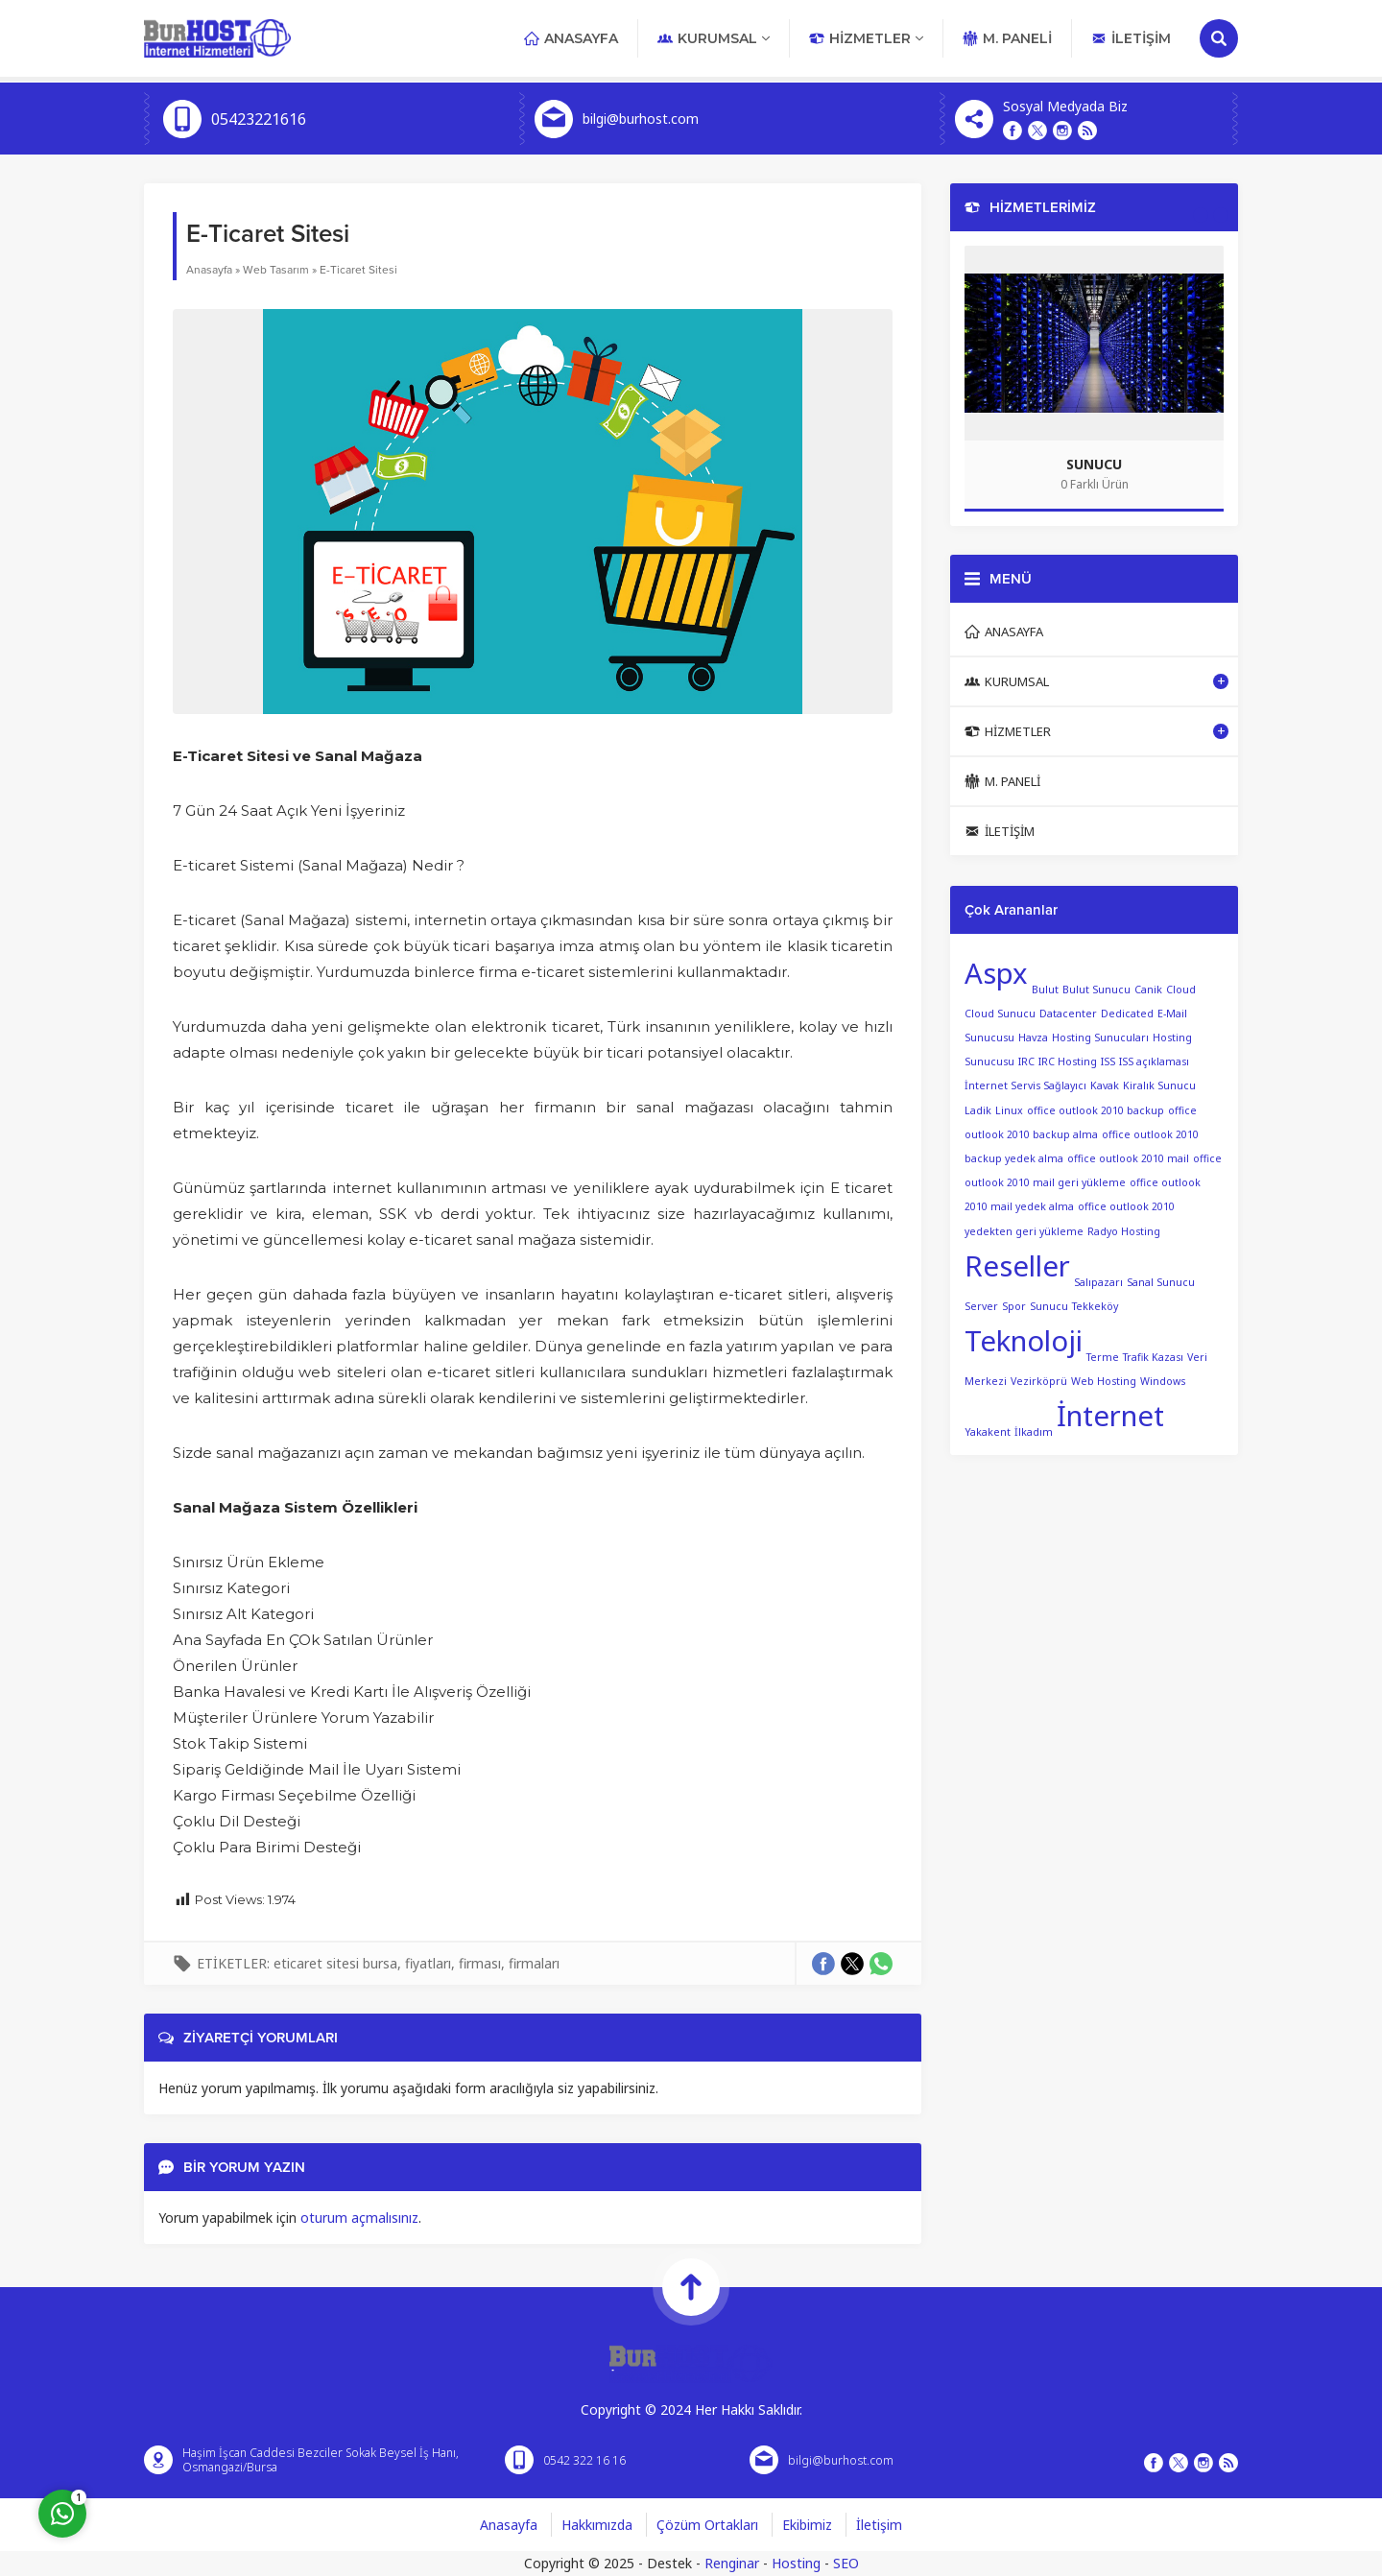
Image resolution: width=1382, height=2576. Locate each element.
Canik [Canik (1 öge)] (1148, 989)
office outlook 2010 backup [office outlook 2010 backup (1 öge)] (1095, 1110)
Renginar (731, 2563)
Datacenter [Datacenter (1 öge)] (1068, 1013)
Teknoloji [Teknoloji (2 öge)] (1024, 1341)
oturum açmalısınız (359, 2217)
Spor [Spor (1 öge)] (1014, 1306)
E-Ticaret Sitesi (358, 269)
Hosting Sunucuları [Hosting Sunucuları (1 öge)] (1100, 1037)
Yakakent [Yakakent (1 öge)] (988, 1431)
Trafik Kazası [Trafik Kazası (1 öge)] (1153, 1356)
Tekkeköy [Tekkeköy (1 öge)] (1095, 1306)
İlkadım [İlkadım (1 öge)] (1033, 1431)
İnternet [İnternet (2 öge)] (1110, 1415)
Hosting (796, 2563)
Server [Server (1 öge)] (981, 1306)
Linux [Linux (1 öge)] (1009, 1110)
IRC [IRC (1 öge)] (1026, 1061)
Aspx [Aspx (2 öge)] (996, 973)
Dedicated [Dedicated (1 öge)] (1127, 1013)
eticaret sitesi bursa (335, 1963)
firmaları (534, 1963)
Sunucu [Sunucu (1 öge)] (1049, 1306)
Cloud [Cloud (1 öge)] (1181, 989)
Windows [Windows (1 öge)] (1162, 1380)
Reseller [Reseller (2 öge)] (1017, 1266)
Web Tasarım (276, 269)
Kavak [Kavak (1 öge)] (1104, 1085)
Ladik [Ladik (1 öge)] (978, 1110)
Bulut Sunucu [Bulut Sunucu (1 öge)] (1096, 989)
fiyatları (428, 1963)
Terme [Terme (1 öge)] (1102, 1356)
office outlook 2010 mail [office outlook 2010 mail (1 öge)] (1128, 1158)
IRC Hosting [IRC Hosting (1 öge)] (1067, 1061)
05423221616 (258, 119)
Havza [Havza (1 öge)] (1033, 1037)
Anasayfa (209, 269)
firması (480, 1963)
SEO (846, 2563)
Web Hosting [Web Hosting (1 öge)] (1103, 1380)
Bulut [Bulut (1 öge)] (1045, 989)
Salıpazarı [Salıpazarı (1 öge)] (1098, 1281)
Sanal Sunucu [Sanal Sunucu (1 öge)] (1161, 1281)
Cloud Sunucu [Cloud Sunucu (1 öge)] (1000, 1013)
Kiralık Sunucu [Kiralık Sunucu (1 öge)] (1159, 1085)
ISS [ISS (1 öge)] (1108, 1061)
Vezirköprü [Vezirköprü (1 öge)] (1039, 1380)
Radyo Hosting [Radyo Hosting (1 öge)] (1123, 1231)
